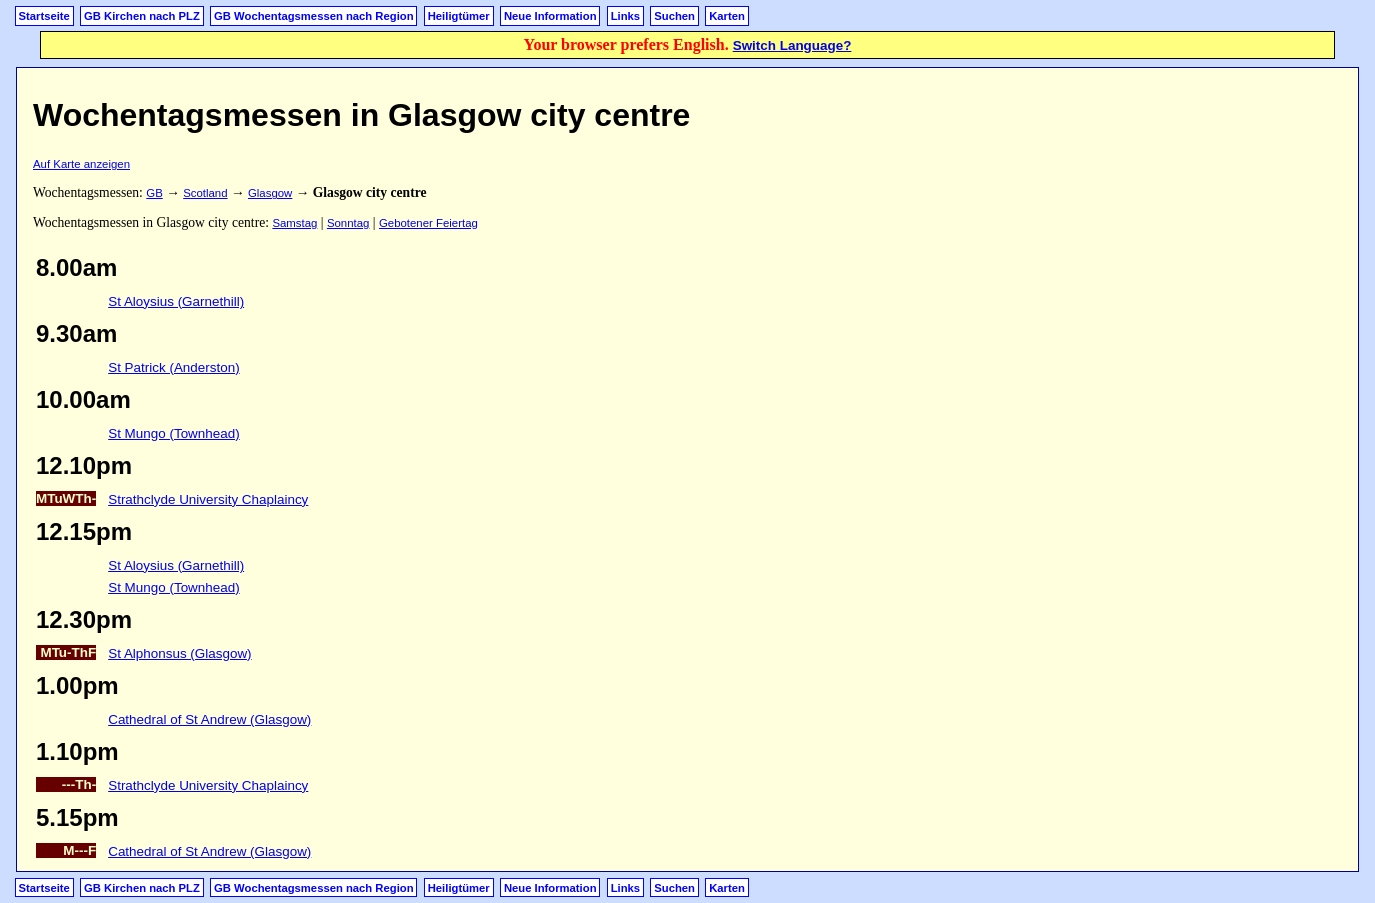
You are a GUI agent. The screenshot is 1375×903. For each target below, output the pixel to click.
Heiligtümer (459, 16)
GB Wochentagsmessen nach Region (314, 16)
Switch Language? (792, 45)
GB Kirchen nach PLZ (142, 16)
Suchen (674, 16)
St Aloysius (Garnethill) (176, 301)
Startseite (44, 16)
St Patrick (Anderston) (173, 367)
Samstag (294, 223)
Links (625, 16)
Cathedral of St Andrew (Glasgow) (209, 719)
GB (154, 193)
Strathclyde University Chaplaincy (208, 499)
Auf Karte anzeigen (81, 164)
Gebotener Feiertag (428, 223)
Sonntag (348, 223)
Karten (727, 16)
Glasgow (270, 193)
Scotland (205, 193)
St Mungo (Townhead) (173, 433)
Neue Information (550, 16)
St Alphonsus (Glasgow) (179, 653)
